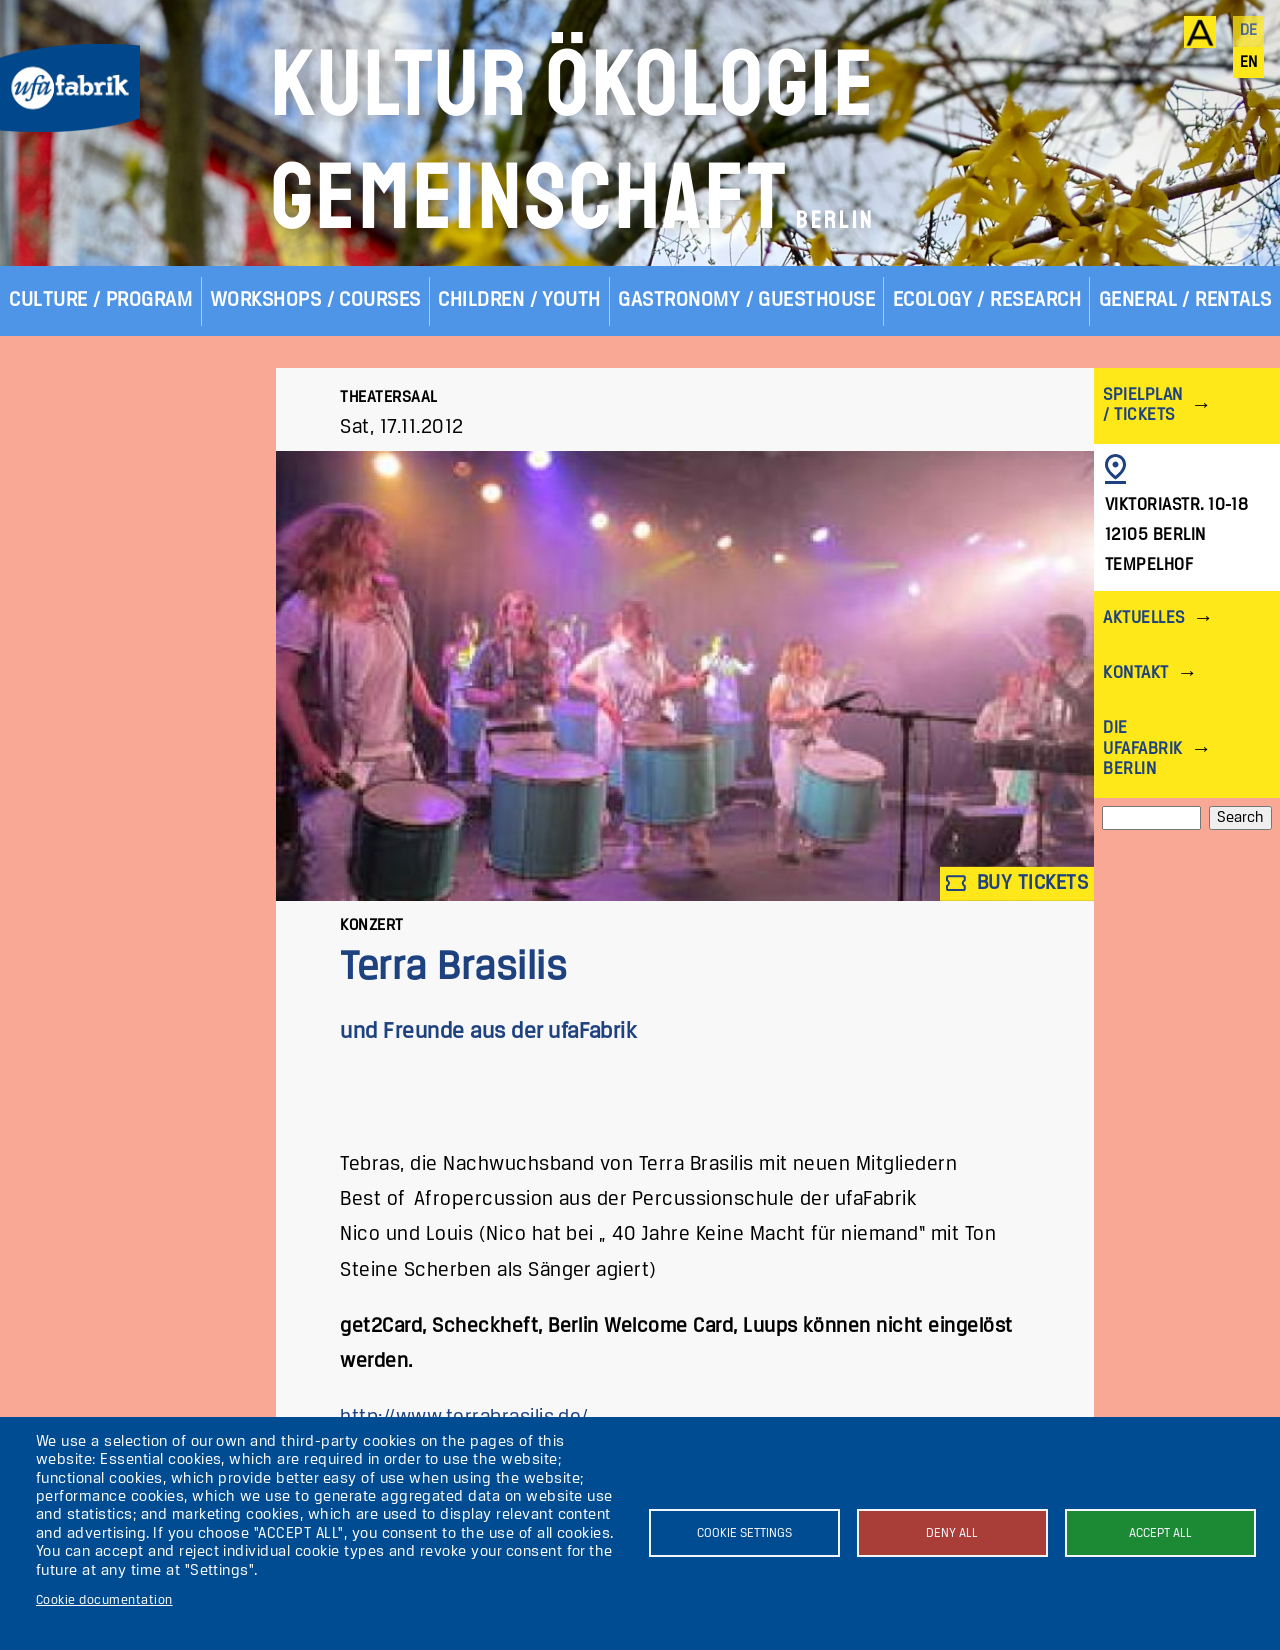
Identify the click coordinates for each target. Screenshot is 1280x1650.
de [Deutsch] (1249, 31)
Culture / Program (100, 300)
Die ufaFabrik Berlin (1142, 748)
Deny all (952, 1533)
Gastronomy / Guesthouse (746, 300)
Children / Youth (519, 300)
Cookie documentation (104, 1600)
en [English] (1249, 63)
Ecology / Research (987, 300)
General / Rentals (1185, 300)
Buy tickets (1017, 883)
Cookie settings (744, 1533)
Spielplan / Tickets (1142, 405)
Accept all (1160, 1533)
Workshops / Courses (315, 300)
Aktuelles (1143, 618)
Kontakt (1135, 673)
